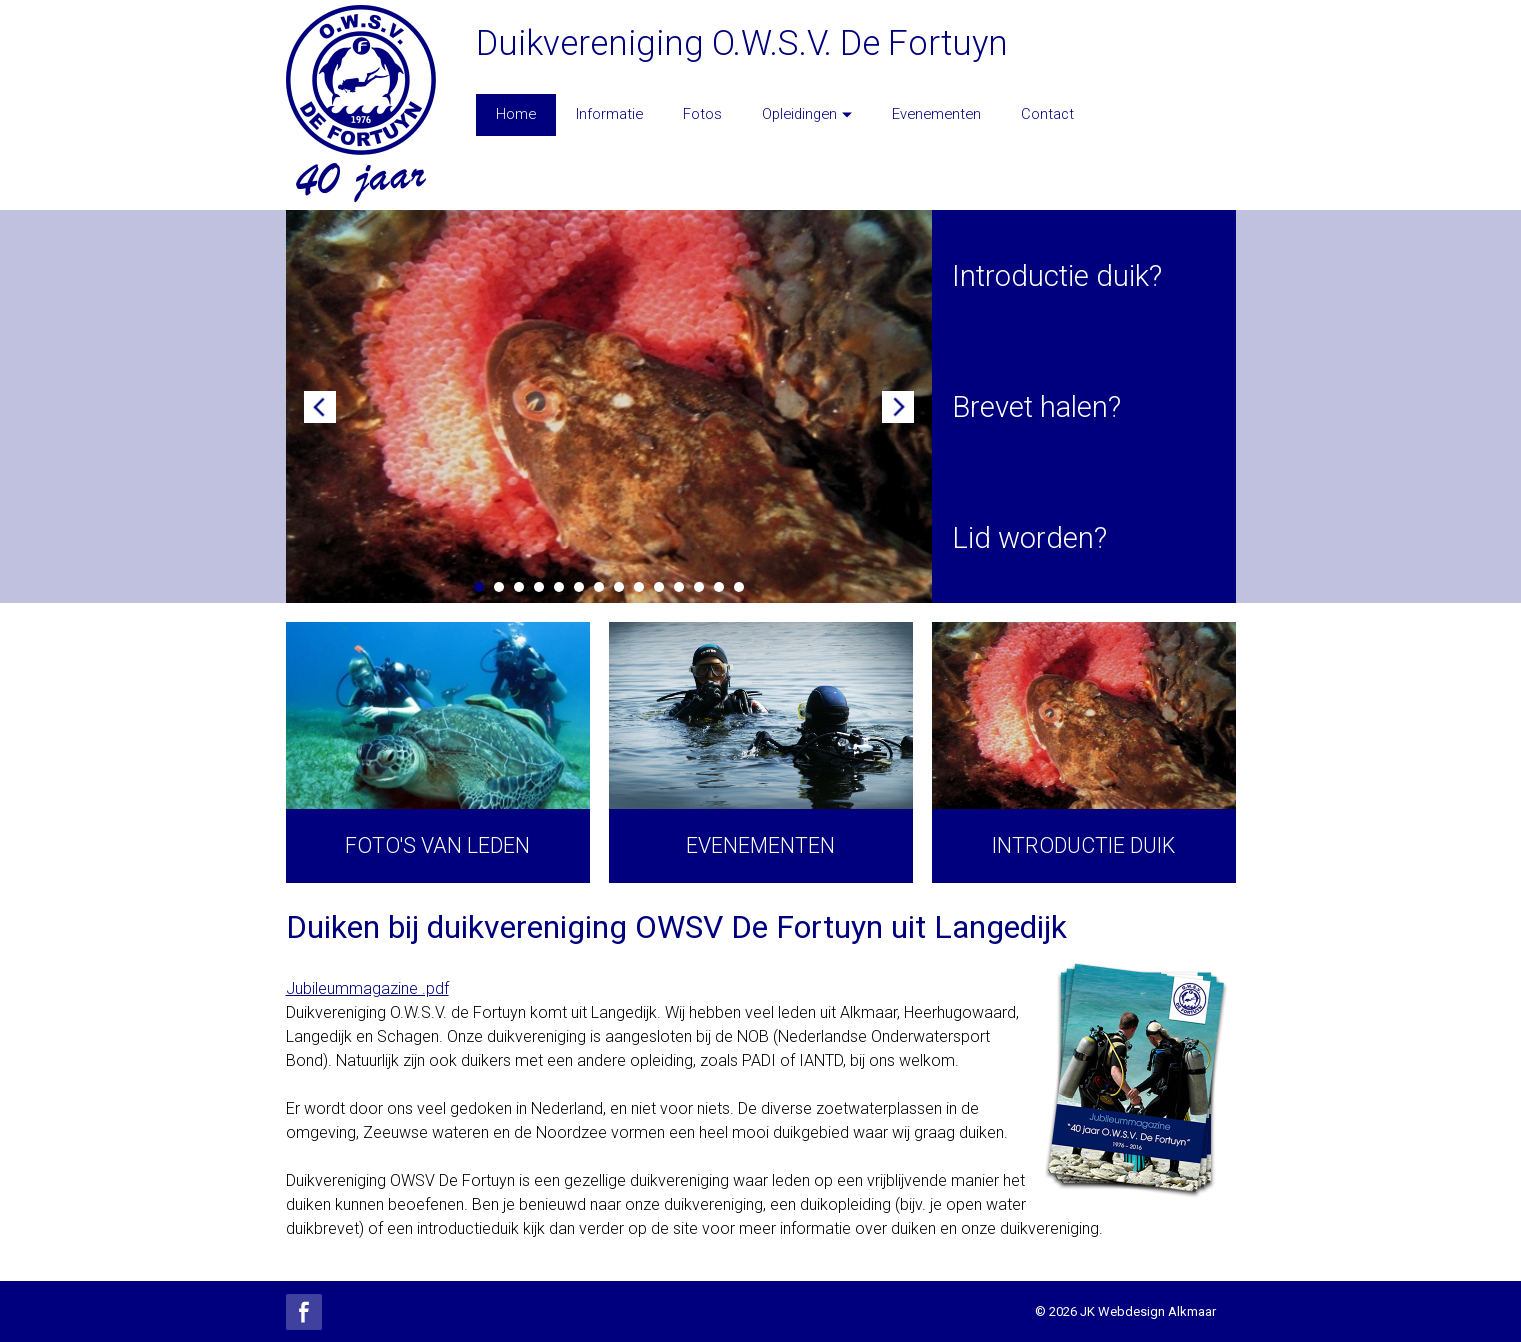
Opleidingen (807, 114)
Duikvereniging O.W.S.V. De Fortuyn (742, 43)
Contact (1047, 114)
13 (719, 587)
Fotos (702, 114)
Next (898, 407)
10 (659, 587)
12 (699, 587)
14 (739, 587)
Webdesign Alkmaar (1157, 1311)
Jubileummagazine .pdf (367, 988)
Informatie (609, 114)
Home (516, 114)
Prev (320, 407)
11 (679, 587)
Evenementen (936, 114)
